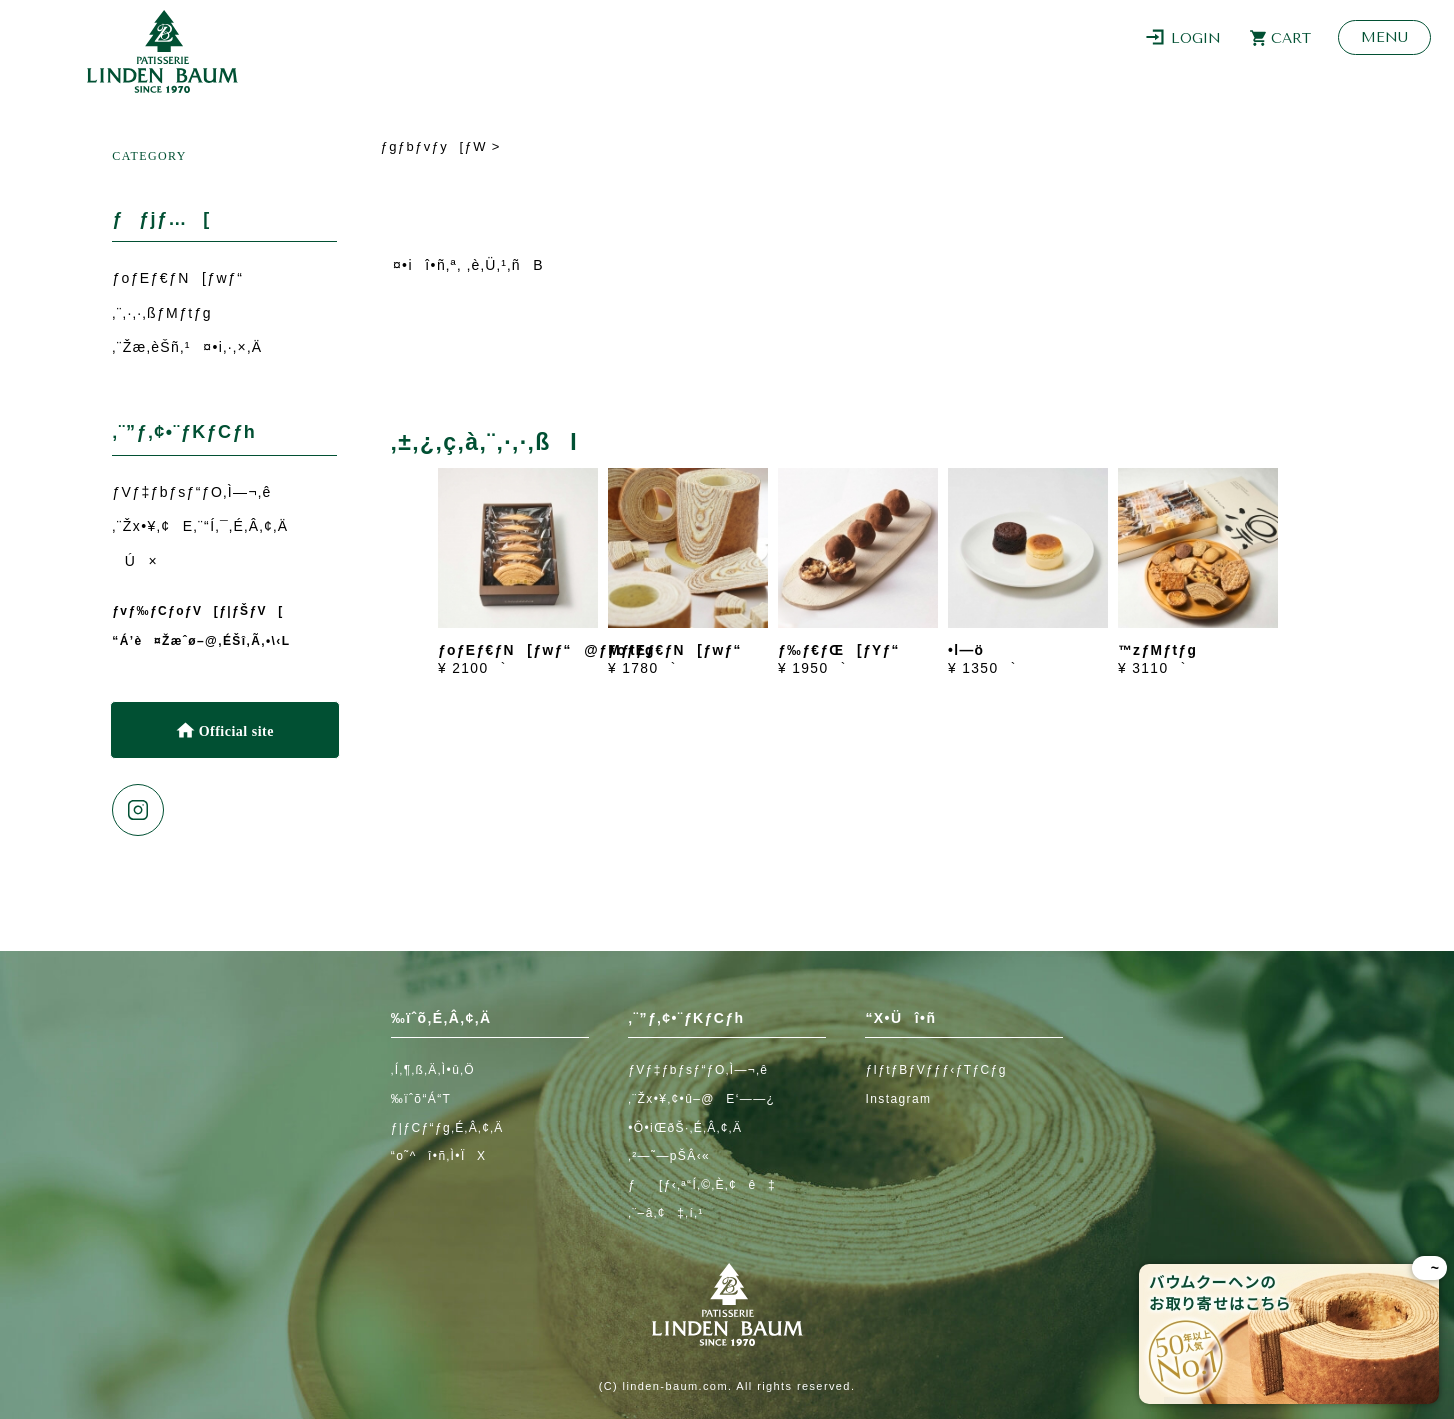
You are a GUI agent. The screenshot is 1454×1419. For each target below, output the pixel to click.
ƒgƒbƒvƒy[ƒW (434, 146)
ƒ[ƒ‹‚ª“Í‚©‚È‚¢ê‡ (702, 1185)
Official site (234, 731)
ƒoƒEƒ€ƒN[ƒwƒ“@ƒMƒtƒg (546, 650)
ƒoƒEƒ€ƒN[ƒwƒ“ (177, 278)
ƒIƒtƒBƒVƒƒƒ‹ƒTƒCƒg (935, 1070)
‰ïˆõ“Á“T (421, 1099)
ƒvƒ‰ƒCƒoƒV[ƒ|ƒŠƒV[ (197, 611)
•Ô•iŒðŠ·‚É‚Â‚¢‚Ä (685, 1128)
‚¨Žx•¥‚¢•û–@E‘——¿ (701, 1099)
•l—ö (966, 650)
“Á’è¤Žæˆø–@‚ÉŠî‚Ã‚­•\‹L (201, 641)
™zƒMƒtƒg (1157, 650)
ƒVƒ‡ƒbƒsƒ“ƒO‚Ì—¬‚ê (191, 492)
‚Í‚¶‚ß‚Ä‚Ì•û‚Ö (433, 1070)
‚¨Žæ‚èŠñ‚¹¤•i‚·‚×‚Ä (187, 347)
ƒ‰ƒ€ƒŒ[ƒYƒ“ (839, 650)
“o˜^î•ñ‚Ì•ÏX (439, 1156)
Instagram (898, 1099)
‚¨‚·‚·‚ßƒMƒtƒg (162, 313)
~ (1429, 1268)
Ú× (135, 561)
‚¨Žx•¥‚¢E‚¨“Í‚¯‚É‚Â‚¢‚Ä (200, 526)
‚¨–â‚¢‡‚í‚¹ (666, 1213)
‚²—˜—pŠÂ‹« (669, 1156)
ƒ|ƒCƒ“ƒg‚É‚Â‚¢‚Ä (447, 1128)
